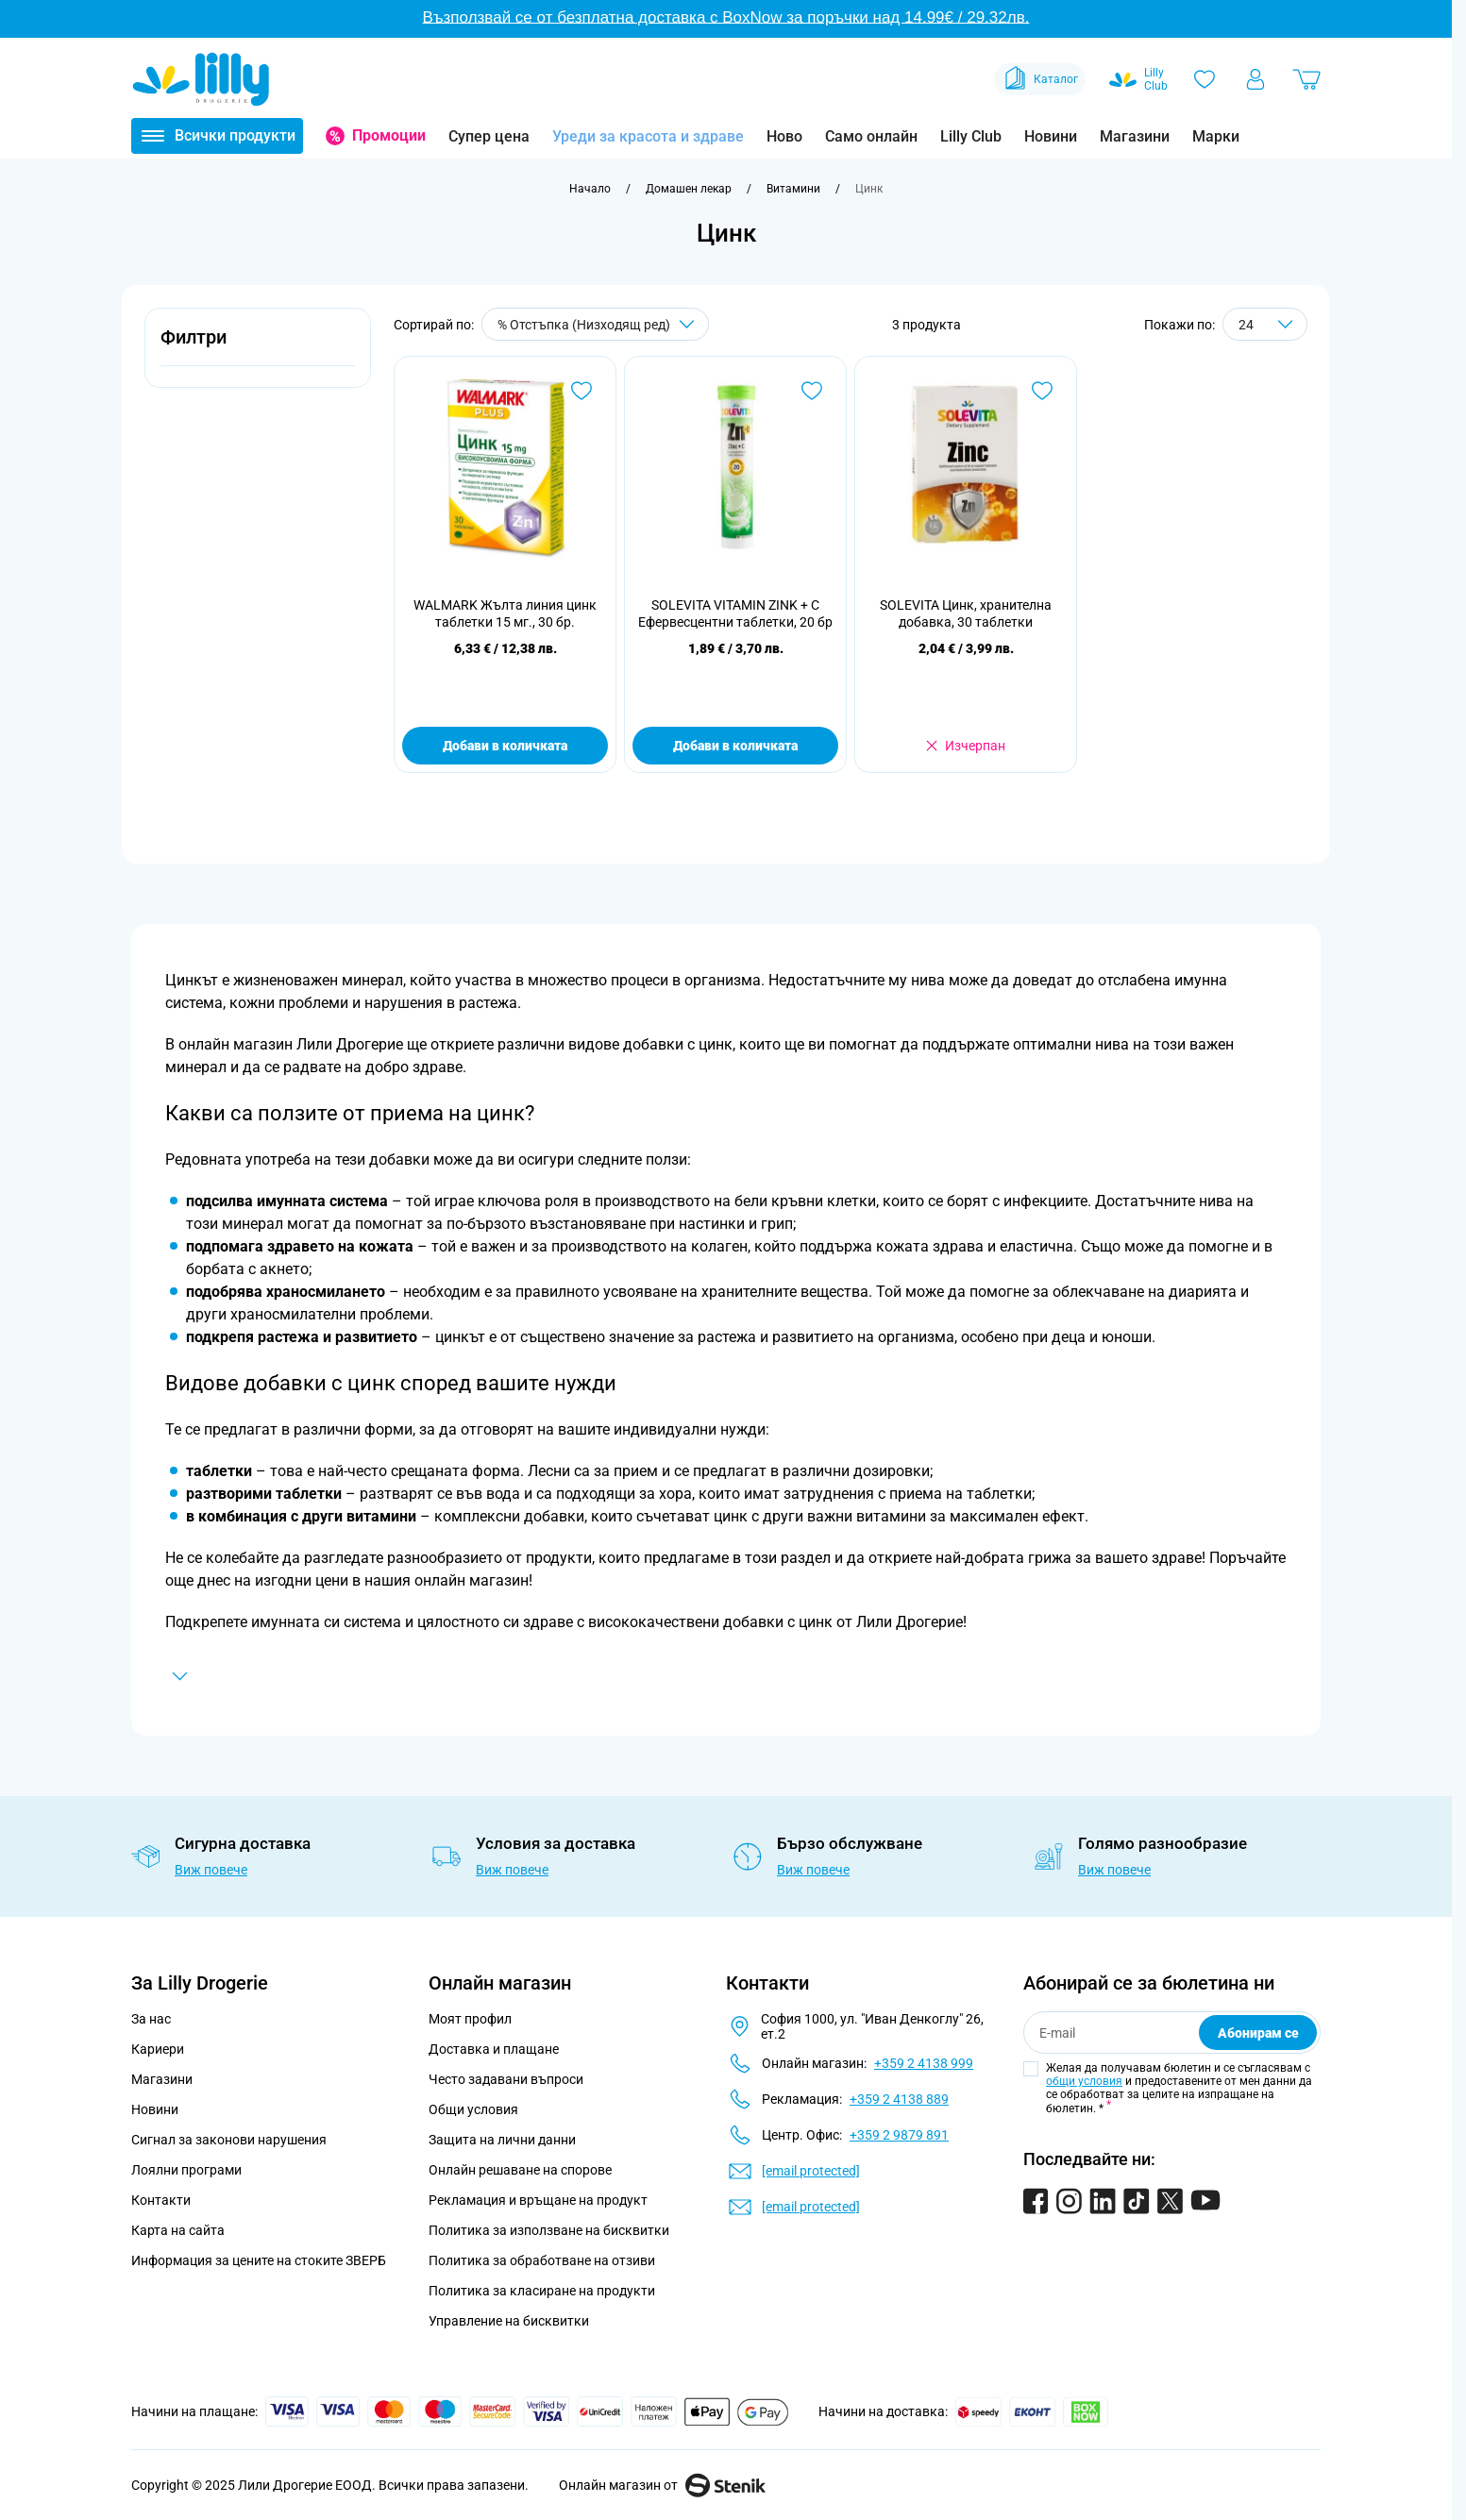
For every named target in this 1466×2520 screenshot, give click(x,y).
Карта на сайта (178, 2230)
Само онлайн (871, 136)
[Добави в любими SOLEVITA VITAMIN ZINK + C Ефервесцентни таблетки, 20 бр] (812, 391)
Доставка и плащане (494, 2049)
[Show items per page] (1264, 324)
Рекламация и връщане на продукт (539, 2200)
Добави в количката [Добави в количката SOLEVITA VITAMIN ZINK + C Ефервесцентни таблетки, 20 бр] (735, 745)
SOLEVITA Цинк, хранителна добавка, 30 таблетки (966, 613)
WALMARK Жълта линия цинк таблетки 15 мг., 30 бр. (505, 613)
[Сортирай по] (595, 324)
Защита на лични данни (502, 2139)
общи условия (1084, 2081)
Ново (784, 136)
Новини (1050, 136)
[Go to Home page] (201, 79)
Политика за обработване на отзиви (542, 2260)
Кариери (157, 2049)
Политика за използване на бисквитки (549, 2230)
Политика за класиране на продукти (542, 2290)
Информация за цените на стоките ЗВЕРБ (258, 2260)
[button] (257, 348)
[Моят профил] (1255, 79)
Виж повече (211, 1869)
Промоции (389, 135)
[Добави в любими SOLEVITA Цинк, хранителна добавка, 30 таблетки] (1042, 391)
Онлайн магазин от (662, 2485)
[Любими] (1204, 79)
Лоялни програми (186, 2169)
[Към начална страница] (590, 188)
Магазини (1135, 136)
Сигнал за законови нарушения (229, 2139)
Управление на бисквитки (509, 2320)
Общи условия (473, 2109)
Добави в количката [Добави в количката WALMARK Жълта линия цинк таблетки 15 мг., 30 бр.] (505, 745)
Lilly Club (971, 136)
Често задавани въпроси (506, 2079)
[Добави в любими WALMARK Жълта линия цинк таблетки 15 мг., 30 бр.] (581, 391)
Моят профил (470, 2018)
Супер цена (489, 136)
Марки (1215, 136)
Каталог (1040, 79)
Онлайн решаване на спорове (520, 2169)
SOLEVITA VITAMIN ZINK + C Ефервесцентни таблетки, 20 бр (735, 613)
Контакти (161, 2200)
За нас (151, 2018)
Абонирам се (1258, 2033)
